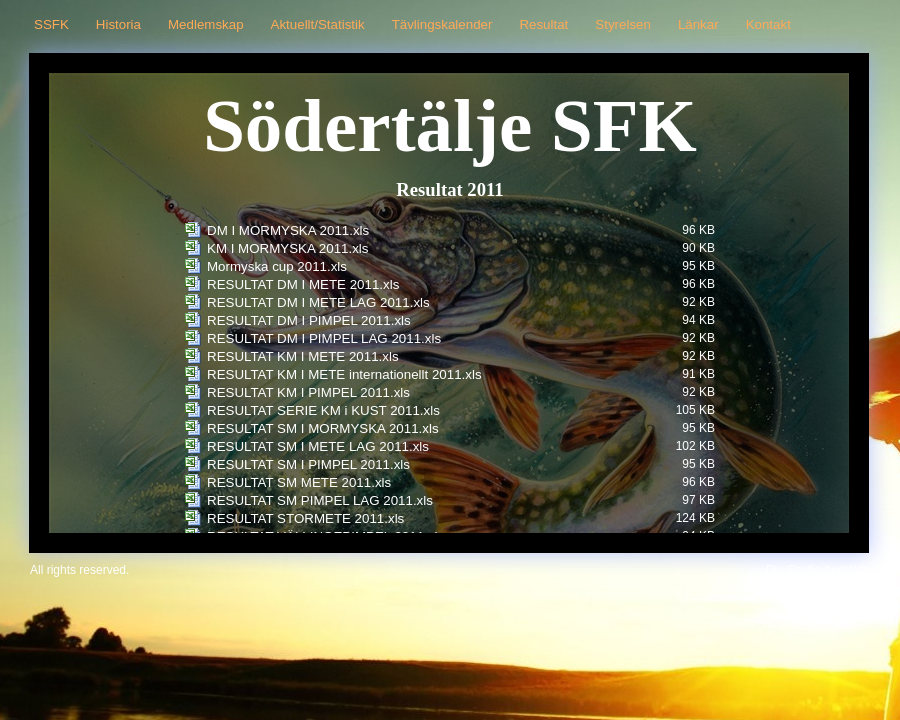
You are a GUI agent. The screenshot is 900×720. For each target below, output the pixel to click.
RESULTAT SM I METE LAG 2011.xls (318, 446)
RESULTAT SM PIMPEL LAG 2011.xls (320, 500)
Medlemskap (206, 24)
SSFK (51, 24)
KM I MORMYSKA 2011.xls (287, 248)
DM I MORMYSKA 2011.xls (288, 230)
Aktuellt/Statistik (318, 24)
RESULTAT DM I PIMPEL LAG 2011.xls (324, 338)
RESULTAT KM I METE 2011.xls (303, 356)
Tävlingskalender (442, 24)
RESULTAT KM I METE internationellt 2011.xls (344, 374)
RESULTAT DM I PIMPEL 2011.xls (309, 320)
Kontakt (768, 24)
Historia (118, 24)
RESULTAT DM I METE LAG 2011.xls (318, 302)
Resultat (543, 24)
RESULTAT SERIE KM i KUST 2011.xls (323, 410)
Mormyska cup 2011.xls (277, 266)
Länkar (698, 24)
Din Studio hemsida (818, 570)
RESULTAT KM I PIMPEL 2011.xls (308, 392)
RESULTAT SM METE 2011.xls (299, 482)
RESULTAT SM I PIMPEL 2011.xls (308, 464)
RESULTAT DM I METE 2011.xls (303, 284)
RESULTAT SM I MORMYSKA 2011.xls (323, 428)
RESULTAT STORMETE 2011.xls (305, 518)
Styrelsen (623, 24)
